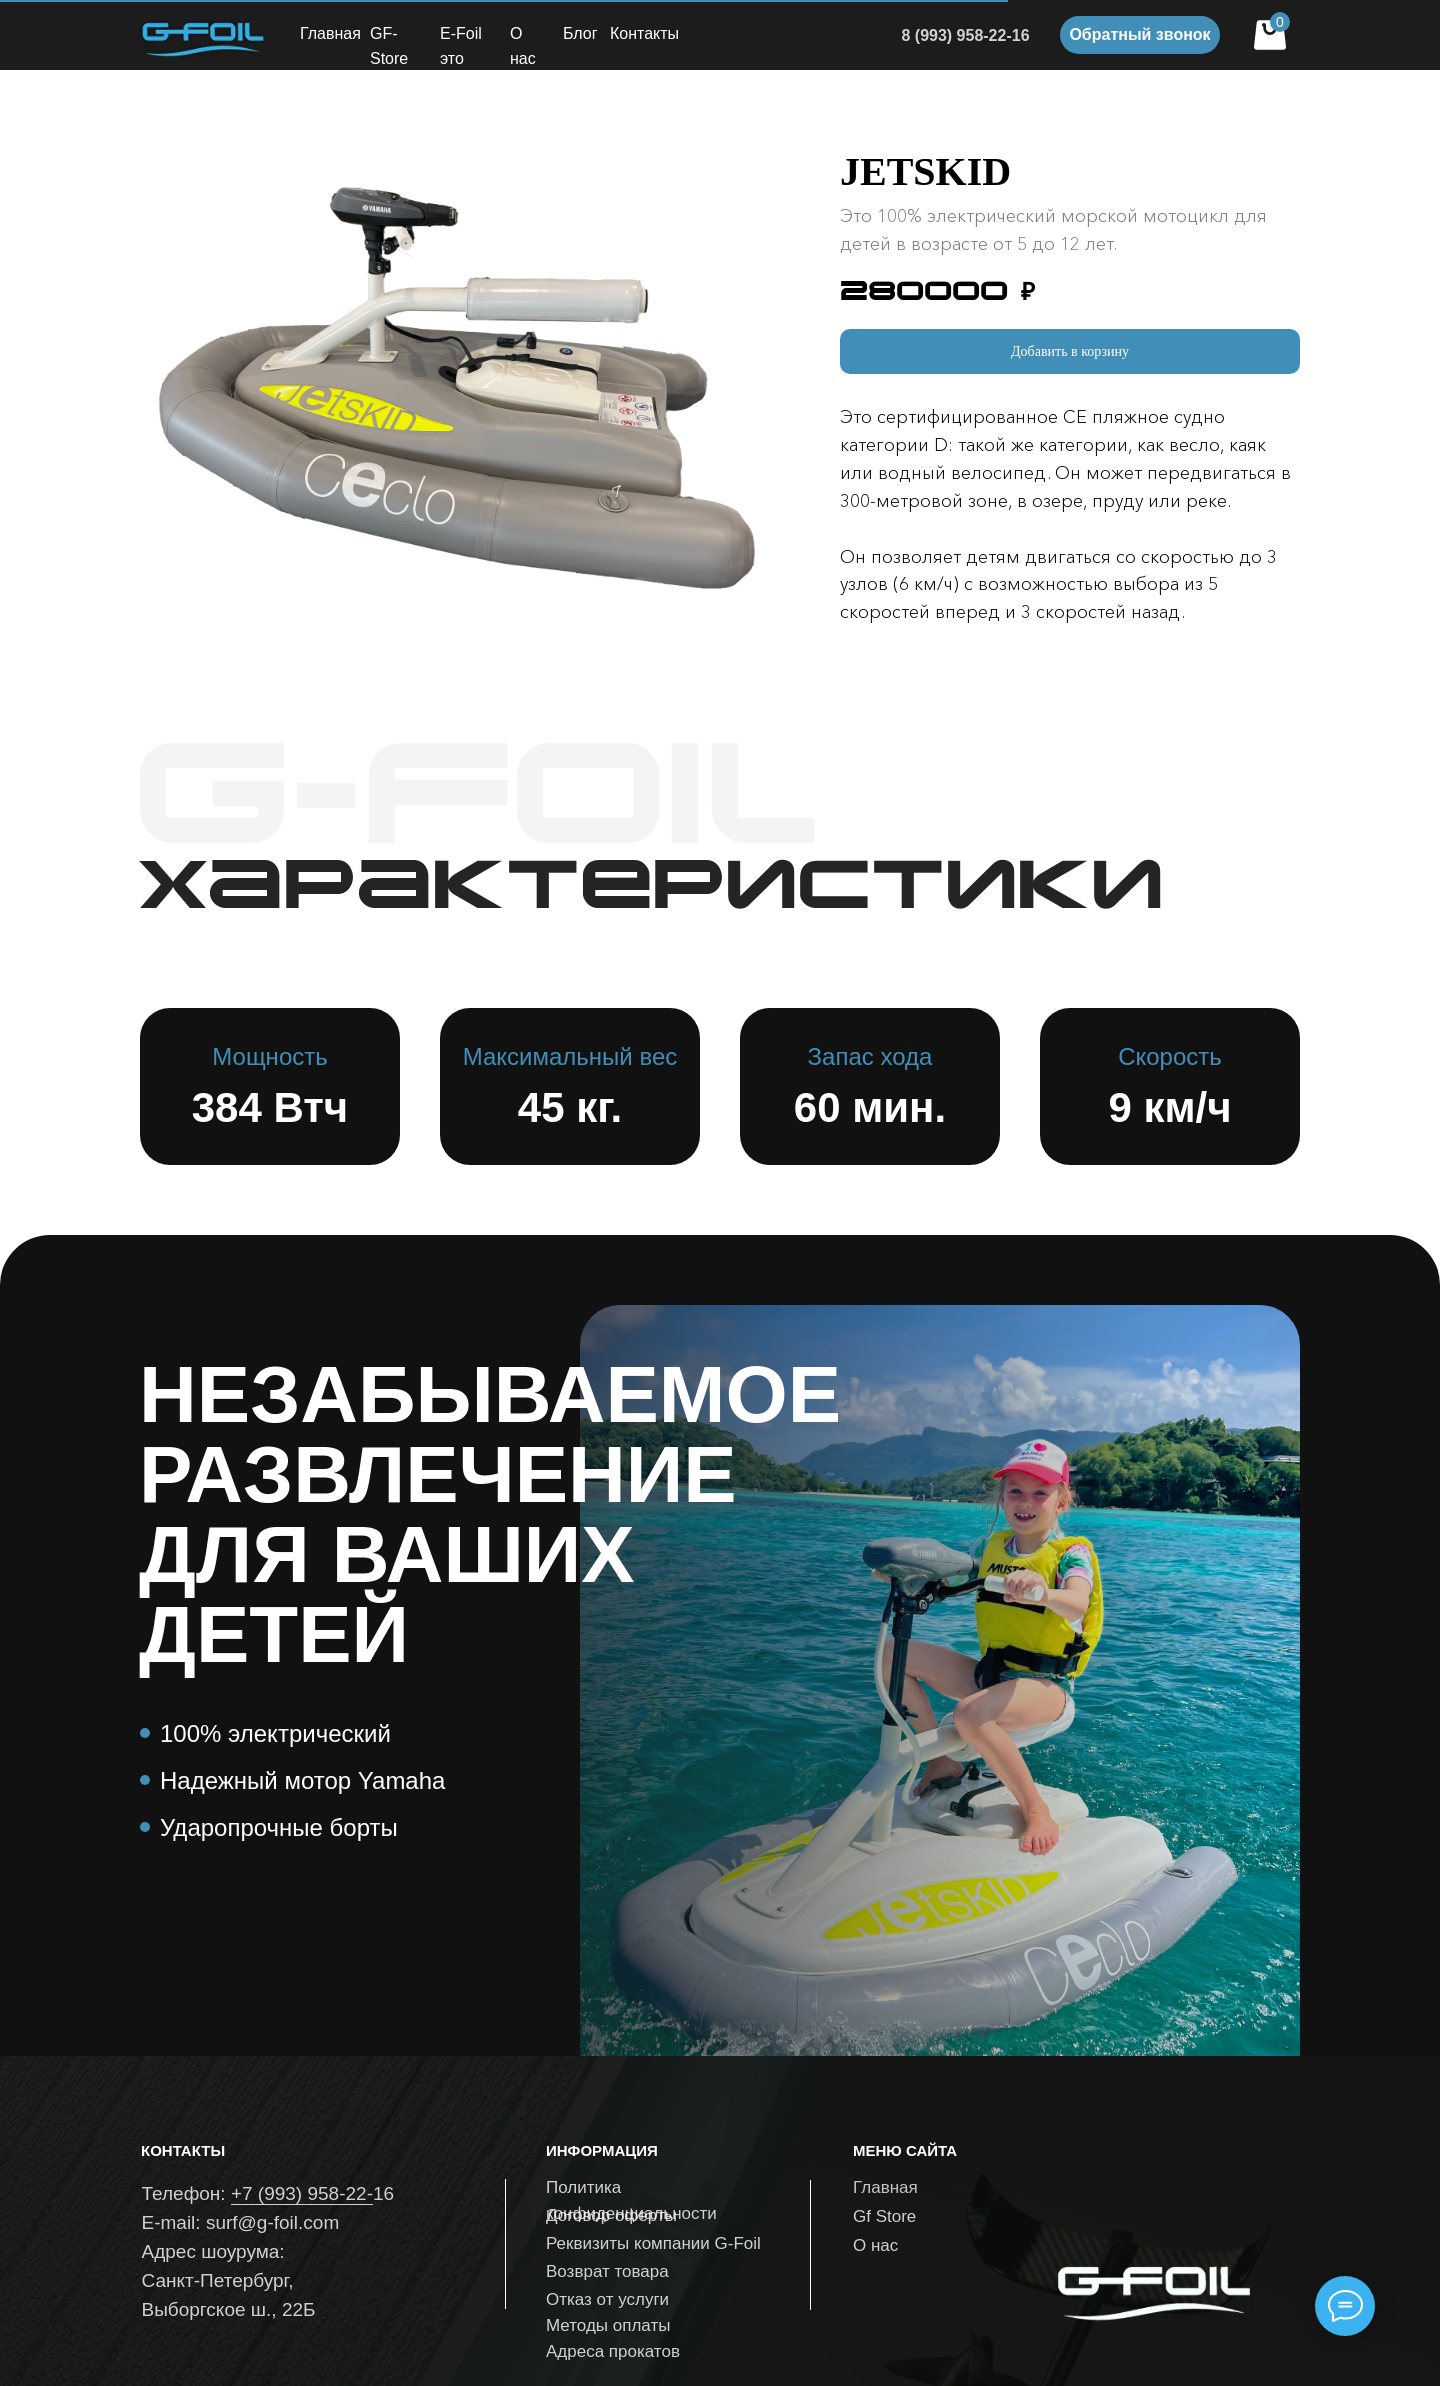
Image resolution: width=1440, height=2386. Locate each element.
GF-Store (389, 46)
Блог (580, 33)
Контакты (644, 33)
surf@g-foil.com (272, 2222)
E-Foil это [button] (461, 46)
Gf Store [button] (884, 2216)
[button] (1140, 35)
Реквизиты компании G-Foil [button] (653, 2243)
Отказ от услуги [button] (607, 2299)
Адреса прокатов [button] (613, 2351)
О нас (523, 46)
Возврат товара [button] (607, 2271)
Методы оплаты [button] (608, 2325)
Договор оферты (611, 2215)
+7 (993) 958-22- (302, 2193)
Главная (330, 33)
